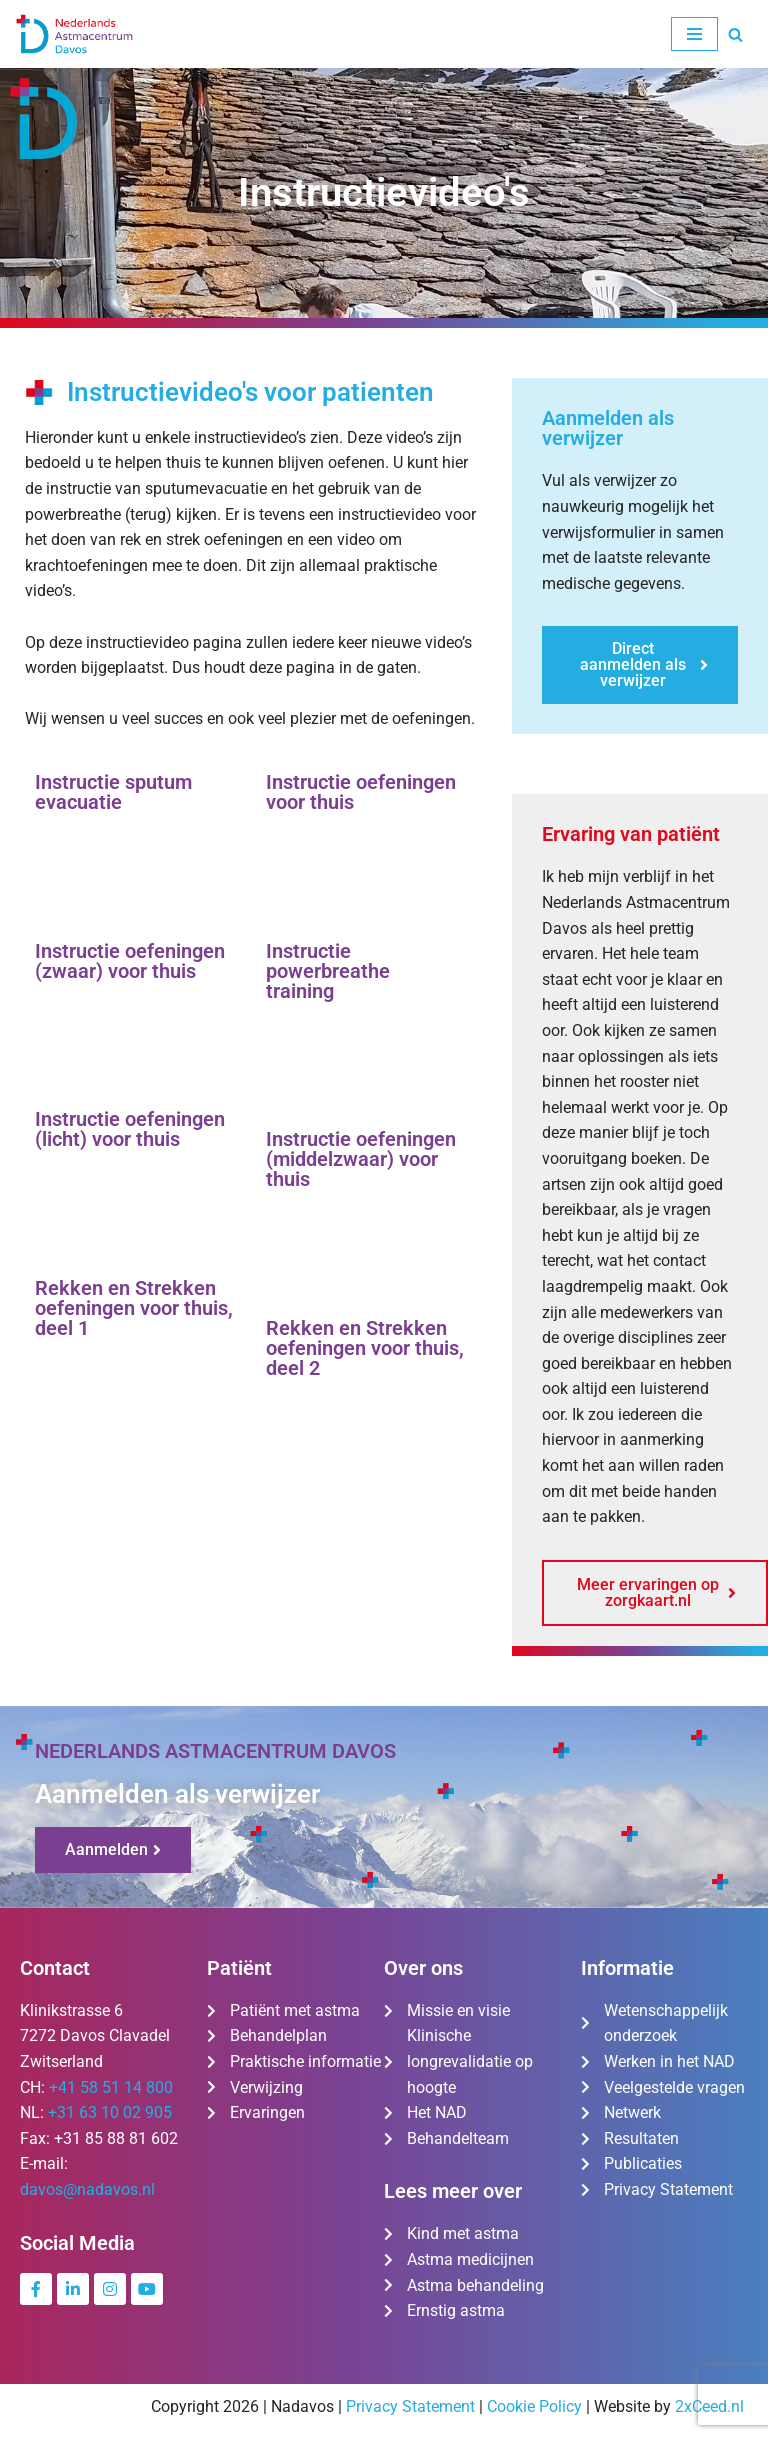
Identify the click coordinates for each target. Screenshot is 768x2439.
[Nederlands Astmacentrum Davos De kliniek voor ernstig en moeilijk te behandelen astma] (75, 34)
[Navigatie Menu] (694, 34)
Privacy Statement (410, 2406)
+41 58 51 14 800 (111, 2087)
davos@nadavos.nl (87, 2189)
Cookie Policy (534, 2406)
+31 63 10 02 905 (110, 2112)
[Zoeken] (735, 34)
